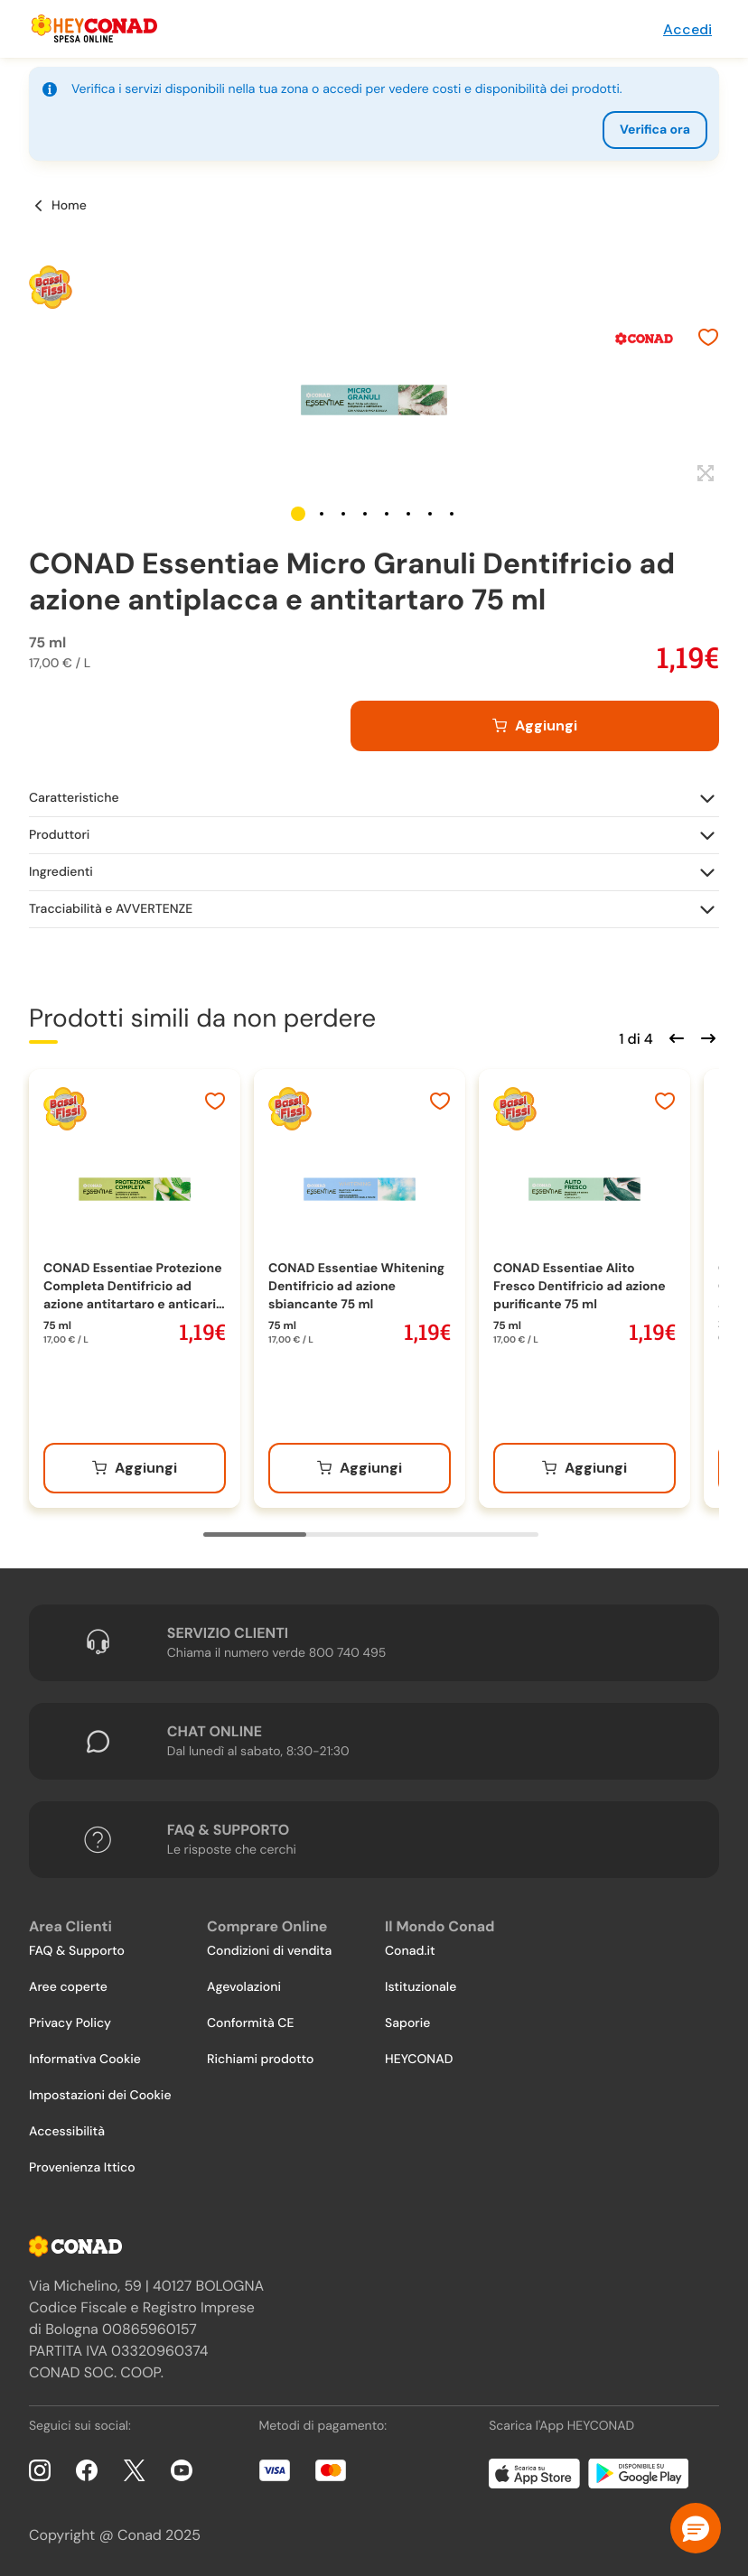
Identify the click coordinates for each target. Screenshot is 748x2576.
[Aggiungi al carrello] (535, 726)
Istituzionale (420, 1987)
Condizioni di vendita (269, 1951)
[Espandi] (703, 474)
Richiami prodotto (260, 2059)
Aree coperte (68, 1987)
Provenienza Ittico (82, 2168)
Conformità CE (250, 2023)
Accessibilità (67, 2132)
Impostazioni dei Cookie (100, 2096)
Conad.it (410, 1951)
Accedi (687, 29)
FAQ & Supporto (77, 1951)
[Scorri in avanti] (705, 1036)
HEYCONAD (419, 2059)
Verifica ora (655, 130)
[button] (298, 514)
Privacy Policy (70, 2023)
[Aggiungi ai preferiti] (708, 339)
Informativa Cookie (85, 2059)
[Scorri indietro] (673, 1036)
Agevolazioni (244, 1987)
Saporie (407, 2023)
